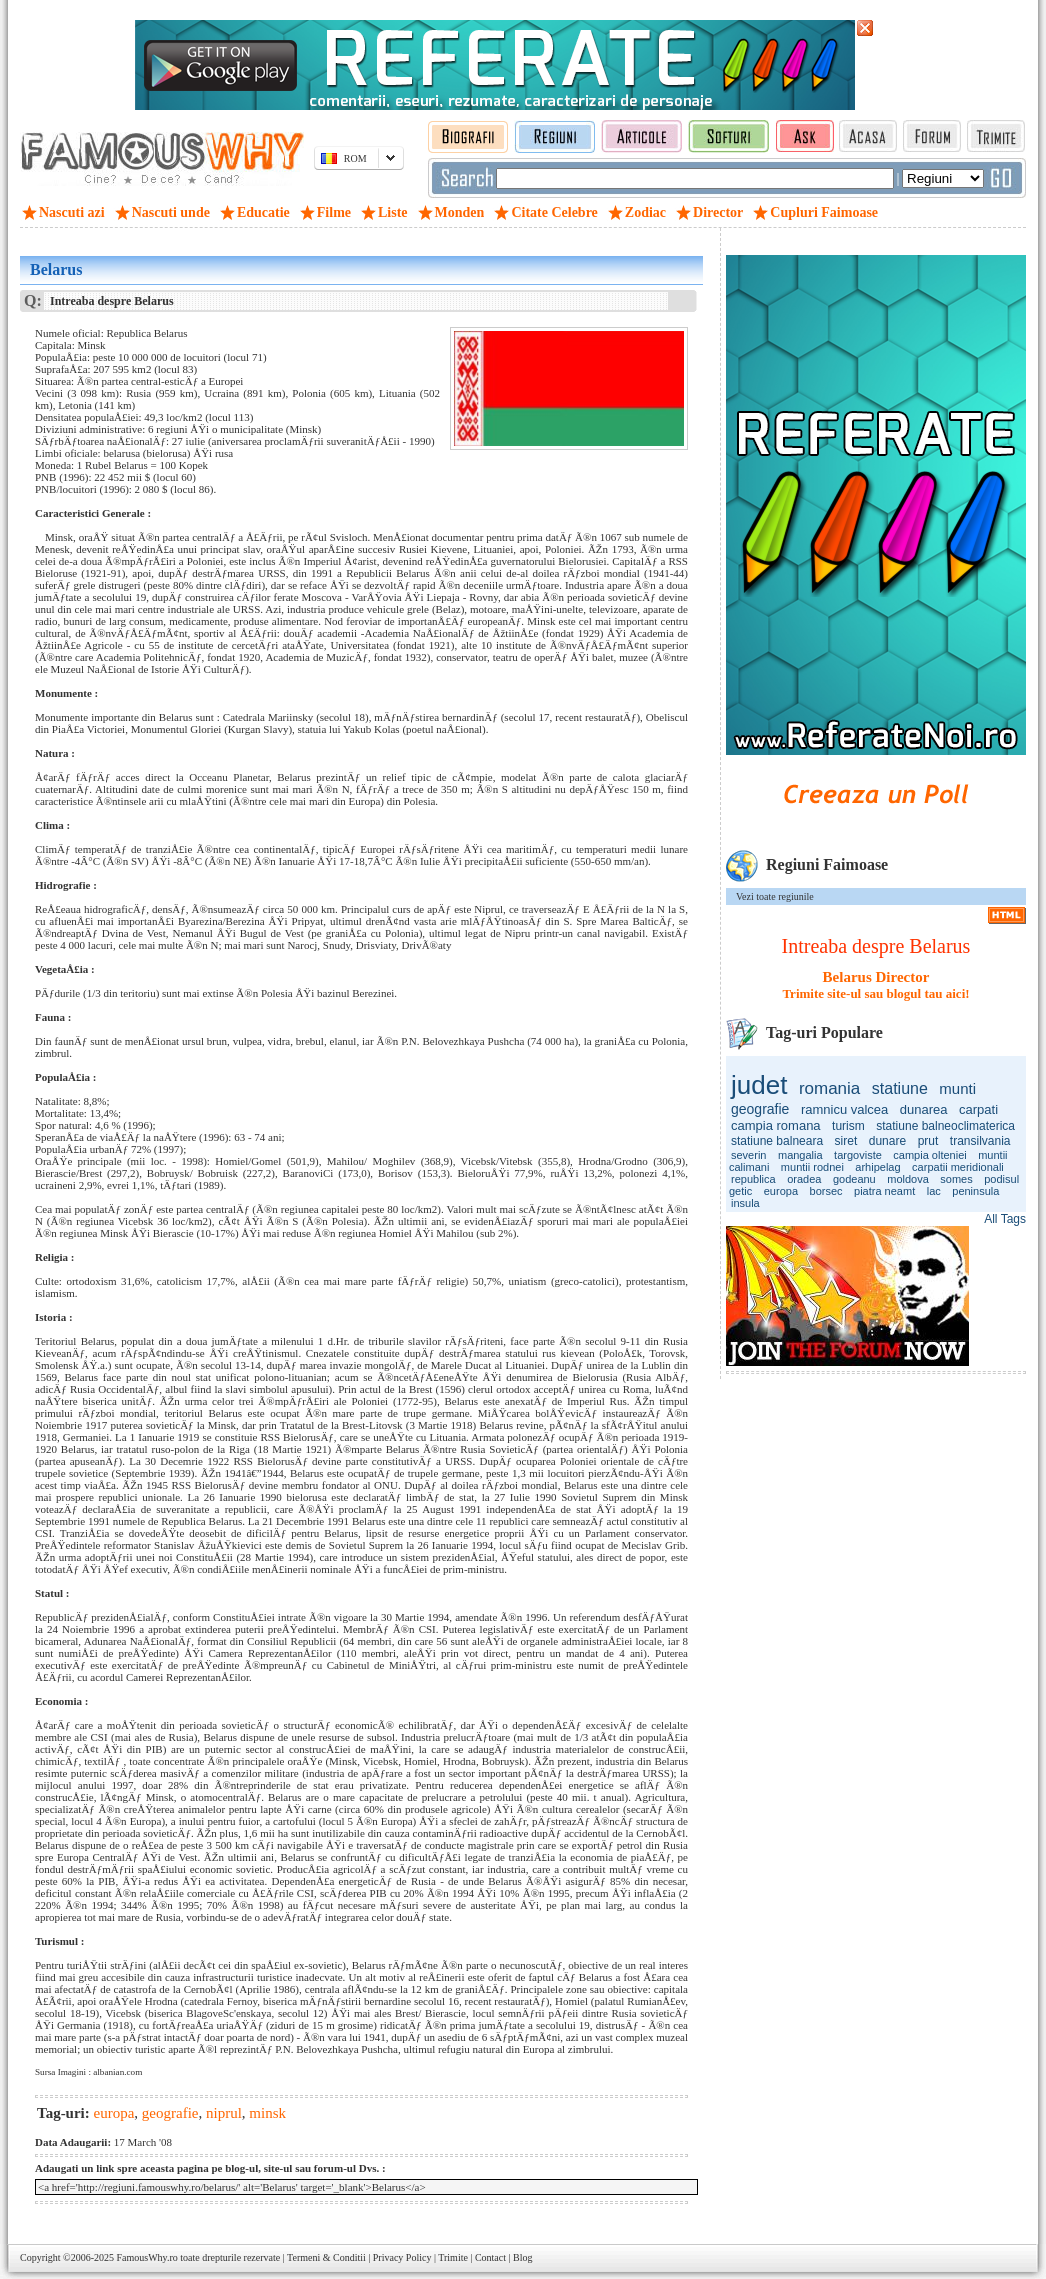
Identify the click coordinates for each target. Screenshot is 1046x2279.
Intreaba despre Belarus (876, 946)
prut (928, 1141)
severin (748, 1155)
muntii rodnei (812, 1167)
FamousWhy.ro (146, 2257)
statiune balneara (777, 1141)
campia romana (776, 1125)
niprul (224, 2113)
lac (934, 1191)
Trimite (453, 2257)
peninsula (975, 1191)
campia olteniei (929, 1155)
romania (829, 1088)
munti (957, 1088)
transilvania (980, 1141)
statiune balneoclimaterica (945, 1126)
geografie (760, 1109)
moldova (908, 1179)
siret (846, 1141)
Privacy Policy (402, 2257)
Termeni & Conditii (326, 2257)
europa (781, 1191)
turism (848, 1126)
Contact (490, 2257)
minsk (267, 2113)
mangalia (800, 1155)
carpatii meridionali (958, 1167)
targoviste (858, 1155)
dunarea (924, 1109)
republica (753, 1179)
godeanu (854, 1179)
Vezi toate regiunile (775, 896)
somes (956, 1179)
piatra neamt (884, 1191)
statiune (900, 1088)
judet (759, 1085)
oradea (804, 1179)
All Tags (1005, 1219)
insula (745, 1203)
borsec (826, 1191)
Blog (522, 2257)
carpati (978, 1109)
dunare (887, 1141)
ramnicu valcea (844, 1109)
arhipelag (877, 1167)
